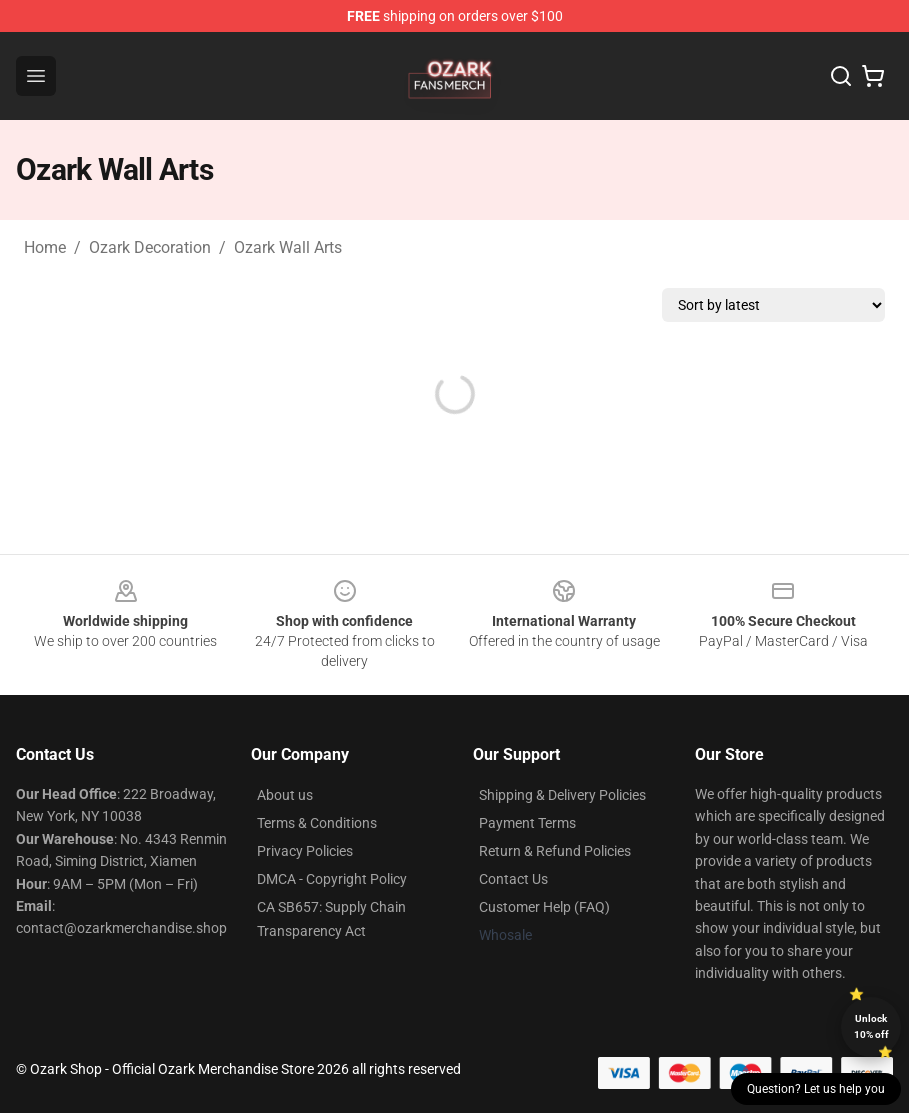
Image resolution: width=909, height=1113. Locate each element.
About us (285, 795)
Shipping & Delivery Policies (562, 795)
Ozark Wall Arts (288, 247)
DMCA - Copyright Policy (332, 879)
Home (45, 247)
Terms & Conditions (317, 823)
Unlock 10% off (871, 1026)
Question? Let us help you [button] (816, 1089)
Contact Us (513, 879)
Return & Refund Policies (555, 851)
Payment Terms (527, 823)
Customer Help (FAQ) (544, 907)
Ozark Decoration (150, 247)
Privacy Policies (305, 851)
